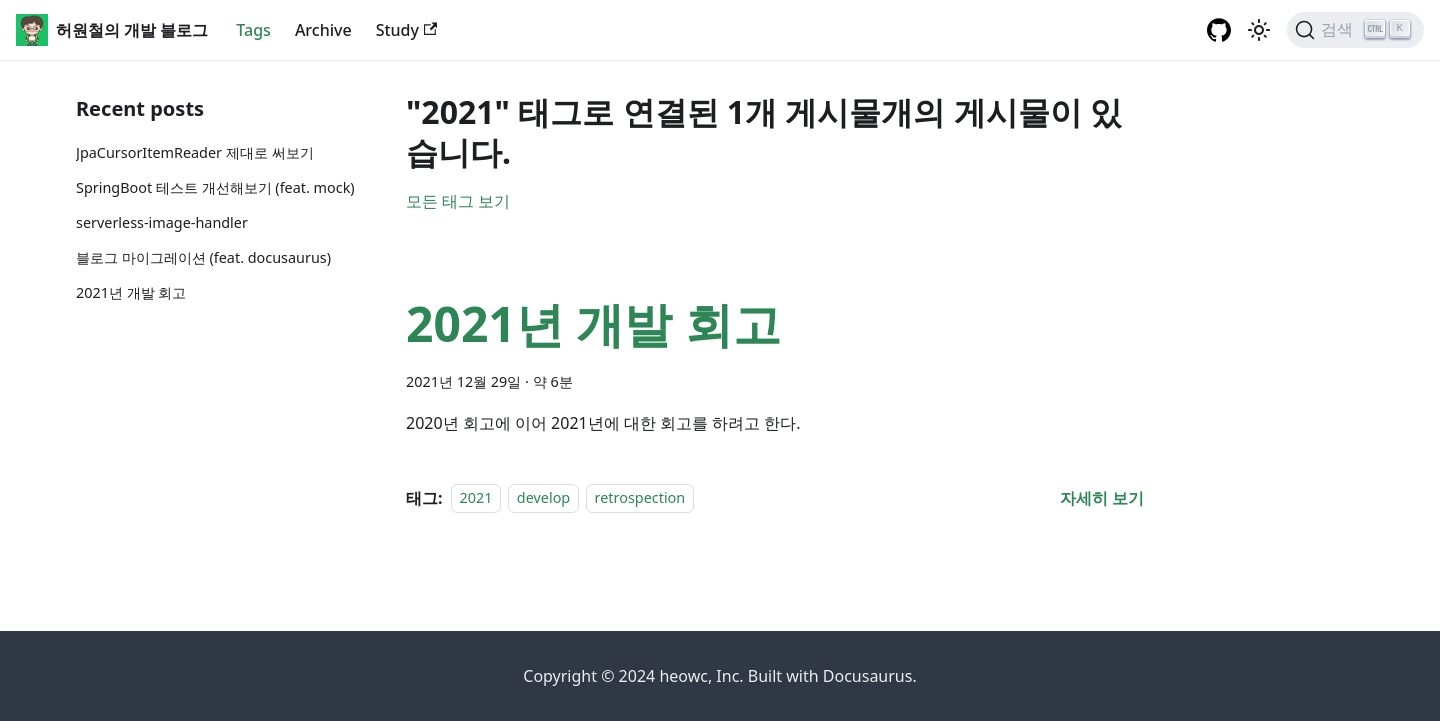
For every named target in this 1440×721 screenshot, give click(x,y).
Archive (323, 30)
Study (407, 30)
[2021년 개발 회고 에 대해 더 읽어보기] (1102, 498)
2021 (476, 498)
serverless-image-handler (162, 222)
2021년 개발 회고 (131, 292)
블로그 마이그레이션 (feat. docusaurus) (203, 257)
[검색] (1355, 30)
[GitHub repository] (1219, 30)
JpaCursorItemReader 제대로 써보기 (195, 152)
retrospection (640, 498)
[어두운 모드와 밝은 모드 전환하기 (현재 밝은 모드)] (1259, 30)
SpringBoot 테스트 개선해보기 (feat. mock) (215, 187)
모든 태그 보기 (458, 201)
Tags (253, 30)
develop (543, 498)
